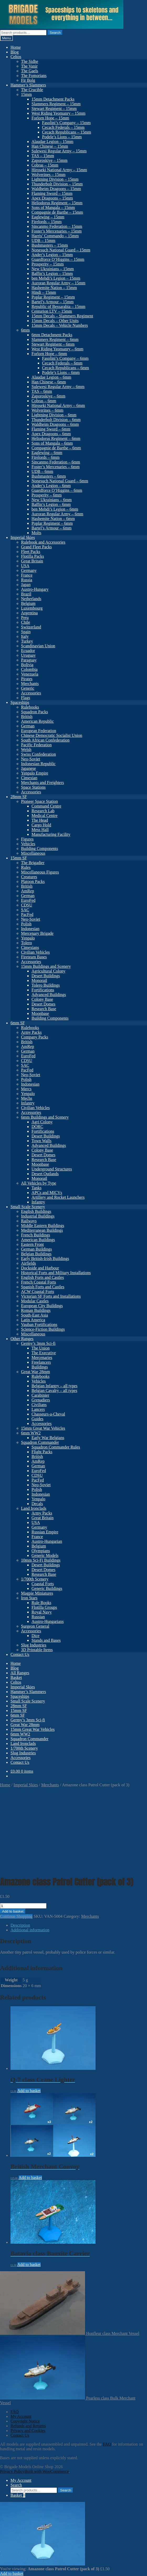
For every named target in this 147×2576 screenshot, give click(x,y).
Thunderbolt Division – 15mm (57, 184)
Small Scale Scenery (27, 1206)
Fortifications (43, 990)
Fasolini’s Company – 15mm (66, 122)
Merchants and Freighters (42, 782)
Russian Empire (45, 1532)
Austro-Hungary (35, 589)
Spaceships (19, 702)
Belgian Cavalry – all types (54, 1390)
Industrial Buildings (38, 1216)
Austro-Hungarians (48, 1621)
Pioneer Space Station (39, 801)
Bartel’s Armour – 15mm (53, 302)
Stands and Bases (46, 1640)
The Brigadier (32, 862)
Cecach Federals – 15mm (63, 127)
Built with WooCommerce (47, 2471)
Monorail (39, 980)
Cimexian (29, 778)
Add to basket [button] (29, 2090)
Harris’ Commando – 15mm (55, 236)
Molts (36, 532)
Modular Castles (35, 1301)
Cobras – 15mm (45, 165)
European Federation (38, 730)
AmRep (27, 891)
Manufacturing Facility (51, 834)
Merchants (30, 683)
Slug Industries (33, 1645)
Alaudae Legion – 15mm (53, 141)
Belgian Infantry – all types (54, 1386)
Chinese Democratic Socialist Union (51, 735)
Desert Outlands (45, 1173)
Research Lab (43, 811)
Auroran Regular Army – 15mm (58, 283)
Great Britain (32, 561)
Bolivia (27, 664)
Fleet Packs (30, 551)
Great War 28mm (35, 1371)
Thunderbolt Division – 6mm (56, 419)
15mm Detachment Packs (53, 99)
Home (15, 47)
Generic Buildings (47, 1588)
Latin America (33, 1320)
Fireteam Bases (34, 957)
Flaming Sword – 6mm (51, 429)
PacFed (27, 914)
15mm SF (18, 858)
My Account (21, 2416)
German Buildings (36, 1249)
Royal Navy (42, 1612)
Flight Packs (42, 1452)
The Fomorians (33, 75)
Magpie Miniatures (37, 1593)
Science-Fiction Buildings (43, 1329)
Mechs (26, 1098)
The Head (40, 820)
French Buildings (35, 1235)
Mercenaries (42, 1357)
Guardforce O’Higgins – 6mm (57, 490)
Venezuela (29, 674)
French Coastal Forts (38, 1282)
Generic (27, 688)
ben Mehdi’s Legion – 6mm (55, 509)
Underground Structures (52, 1169)
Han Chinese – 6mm (49, 382)
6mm (25, 330)
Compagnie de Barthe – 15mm (57, 212)
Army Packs (31, 1032)
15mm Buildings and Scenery (46, 966)
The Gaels (29, 71)
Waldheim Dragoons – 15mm (56, 188)
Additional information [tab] (29, 1930)
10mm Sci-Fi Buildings (40, 1560)
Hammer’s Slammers (28, 85)
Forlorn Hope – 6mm (49, 353)
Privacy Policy (12, 2471)
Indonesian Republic (38, 763)
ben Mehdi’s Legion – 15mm (56, 278)
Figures (27, 839)
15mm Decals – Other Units (55, 320)
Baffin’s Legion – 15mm (52, 273)
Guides (37, 1419)
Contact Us (19, 1654)
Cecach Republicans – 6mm (65, 368)
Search (55, 33)
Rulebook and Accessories (43, 542)
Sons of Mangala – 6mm (52, 443)
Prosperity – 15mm (48, 264)
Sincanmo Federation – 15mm (57, 226)
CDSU (26, 905)
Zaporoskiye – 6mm (48, 396)
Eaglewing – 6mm (47, 452)
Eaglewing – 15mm (48, 217)
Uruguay (28, 655)
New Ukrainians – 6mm (52, 499)
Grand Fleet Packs (36, 547)
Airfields (28, 1263)
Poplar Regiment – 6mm (52, 523)
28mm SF (18, 796)
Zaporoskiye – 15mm (49, 160)
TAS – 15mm (43, 155)
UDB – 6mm (42, 471)
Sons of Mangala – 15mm (53, 207)
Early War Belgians (48, 1437)
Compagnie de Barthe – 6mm (56, 448)
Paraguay (29, 660)
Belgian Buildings (36, 1254)
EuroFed (28, 900)
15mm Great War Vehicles (43, 1428)
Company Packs (34, 1037)
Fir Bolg (28, 80)
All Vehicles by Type (38, 1183)
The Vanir (29, 66)
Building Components (39, 848)
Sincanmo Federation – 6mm (56, 462)
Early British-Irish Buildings (45, 1258)
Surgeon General (35, 1626)
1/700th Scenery (34, 1579)
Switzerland (31, 627)
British (27, 716)
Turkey (27, 641)
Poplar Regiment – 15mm (53, 297)
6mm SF (17, 1023)
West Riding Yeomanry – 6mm (57, 349)
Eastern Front (32, 1244)
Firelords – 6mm (46, 457)
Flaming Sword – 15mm (52, 193)
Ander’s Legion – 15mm (52, 254)
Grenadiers (41, 1400)
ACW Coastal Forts (37, 1291)
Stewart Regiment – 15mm (54, 108)
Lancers (38, 1409)
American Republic (37, 721)
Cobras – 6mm (44, 401)
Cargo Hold (41, 825)
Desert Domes (43, 1004)
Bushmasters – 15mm (50, 245)
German (28, 726)
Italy (25, 636)
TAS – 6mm (42, 391)
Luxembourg (32, 608)
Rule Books (41, 1602)
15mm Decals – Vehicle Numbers (60, 325)
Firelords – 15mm (47, 221)
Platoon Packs (33, 881)
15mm (26, 94)
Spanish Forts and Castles (42, 1287)
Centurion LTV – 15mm (52, 311)
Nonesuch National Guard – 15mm (61, 250)
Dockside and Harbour (40, 1268)
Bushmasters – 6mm (49, 476)
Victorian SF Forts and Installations (51, 1296)
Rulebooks (30, 707)
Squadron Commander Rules (56, 1447)
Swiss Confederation (38, 754)
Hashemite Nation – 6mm (53, 518)
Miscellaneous (33, 853)
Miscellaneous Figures (40, 872)
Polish (26, 924)
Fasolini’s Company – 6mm (65, 358)
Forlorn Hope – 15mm (50, 118)
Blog (14, 52)
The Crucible (32, 89)
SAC (25, 910)
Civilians (39, 1404)
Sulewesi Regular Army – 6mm (58, 386)
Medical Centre (44, 815)
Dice (35, 1635)
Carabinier (40, 1395)
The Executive (44, 1353)
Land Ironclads (33, 1508)
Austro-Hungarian (47, 1541)
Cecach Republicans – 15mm (66, 132)
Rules (25, 867)
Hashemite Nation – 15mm (54, 287)
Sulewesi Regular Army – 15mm (59, 151)
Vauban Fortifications (39, 1324)
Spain (25, 631)
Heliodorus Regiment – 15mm (57, 203)
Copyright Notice (25, 2421)
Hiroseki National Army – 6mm (58, 405)
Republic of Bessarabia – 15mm (58, 306)
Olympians (41, 1551)
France (27, 575)
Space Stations (33, 787)
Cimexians (30, 947)
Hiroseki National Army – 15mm (59, 170)
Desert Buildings (46, 976)
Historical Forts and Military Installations (56, 1272)
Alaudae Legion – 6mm (51, 377)
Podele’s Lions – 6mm (61, 372)
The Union (41, 1348)
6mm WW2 (31, 1433)
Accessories (31, 693)
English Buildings (36, 1211)
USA (25, 565)
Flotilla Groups (44, 1607)
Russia (26, 580)
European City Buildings (42, 1305)
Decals (37, 1503)
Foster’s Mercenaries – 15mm (57, 231)
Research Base (44, 1009)
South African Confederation (45, 740)
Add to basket (13, 1911)
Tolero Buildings (46, 985)
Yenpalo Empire (34, 773)
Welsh (26, 749)
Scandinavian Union (38, 646)
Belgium (28, 603)
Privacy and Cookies (27, 2430)
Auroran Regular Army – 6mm (57, 514)
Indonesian (30, 928)
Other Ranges (22, 1338)
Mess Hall (40, 829)
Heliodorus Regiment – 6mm (56, 438)
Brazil (26, 594)
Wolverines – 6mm (47, 410)
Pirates (27, 679)
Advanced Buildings (49, 994)
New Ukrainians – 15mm (53, 269)
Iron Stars (29, 1598)
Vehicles (28, 844)
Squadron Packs (34, 712)
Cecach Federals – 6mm (62, 363)
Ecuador (28, 650)
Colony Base (42, 999)
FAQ (14, 2411)
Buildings (40, 1367)
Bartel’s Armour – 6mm (51, 528)
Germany (29, 570)
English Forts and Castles (42, 1277)
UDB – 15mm (43, 240)
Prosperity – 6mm (47, 495)
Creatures (29, 877)
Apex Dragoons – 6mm (51, 434)
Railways (29, 1221)
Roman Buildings (35, 1310)
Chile (25, 622)
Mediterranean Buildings (42, 1230)
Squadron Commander (40, 1442)
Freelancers (41, 1362)
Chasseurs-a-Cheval (48, 1414)
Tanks (36, 1188)
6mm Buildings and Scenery (45, 1117)
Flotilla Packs (32, 556)
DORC (37, 1126)
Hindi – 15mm (44, 292)
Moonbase (40, 1013)
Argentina (29, 613)
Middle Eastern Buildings (42, 1225)
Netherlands (31, 598)
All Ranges (19, 1673)
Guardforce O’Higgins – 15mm (58, 259)
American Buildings (38, 1239)
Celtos (15, 56)
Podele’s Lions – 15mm (62, 137)
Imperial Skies (22, 537)
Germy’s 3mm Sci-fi (38, 1343)
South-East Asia (34, 1315)
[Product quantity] (23, 1906)
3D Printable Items (37, 1650)
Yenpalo (28, 938)
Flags (25, 697)
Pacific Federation (36, 745)
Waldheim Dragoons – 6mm (55, 424)
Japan (25, 584)
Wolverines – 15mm (48, 174)
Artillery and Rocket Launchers (58, 1197)
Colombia (29, 669)
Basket (16, 1677)
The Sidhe (29, 61)
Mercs (26, 1089)
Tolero (26, 943)
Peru (25, 617)
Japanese (28, 768)
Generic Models (45, 1555)
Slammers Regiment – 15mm (56, 104)
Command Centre (46, 806)
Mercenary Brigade (37, 933)
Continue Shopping (16, 1916)
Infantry (28, 1103)
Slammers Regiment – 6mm (55, 339)
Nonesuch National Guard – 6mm (60, 481)
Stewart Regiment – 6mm (53, 344)
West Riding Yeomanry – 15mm (58, 113)
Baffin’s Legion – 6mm (51, 504)
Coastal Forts (43, 1584)
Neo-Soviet (30, 759)
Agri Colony (42, 1122)
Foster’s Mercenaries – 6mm (56, 467)
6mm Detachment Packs (52, 335)
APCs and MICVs (47, 1192)
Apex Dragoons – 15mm (52, 198)
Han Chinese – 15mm (50, 146)
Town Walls (41, 1140)
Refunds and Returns (28, 2426)
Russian (38, 1617)
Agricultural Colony (48, 971)
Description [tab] (20, 1925)
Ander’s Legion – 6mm (51, 485)
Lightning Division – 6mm (54, 415)
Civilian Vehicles (35, 952)
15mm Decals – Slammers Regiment (62, 316)
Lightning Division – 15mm (55, 179)
